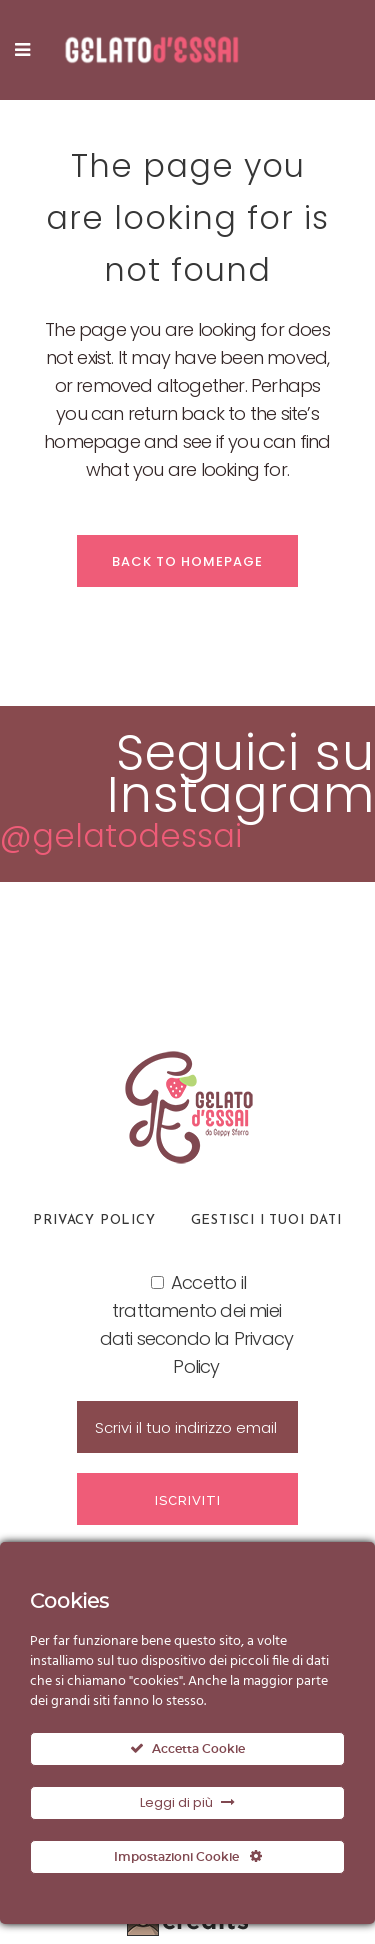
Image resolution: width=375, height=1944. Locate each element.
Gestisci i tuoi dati (266, 1220)
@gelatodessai (121, 835)
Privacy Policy (94, 1220)
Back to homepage (187, 561)
